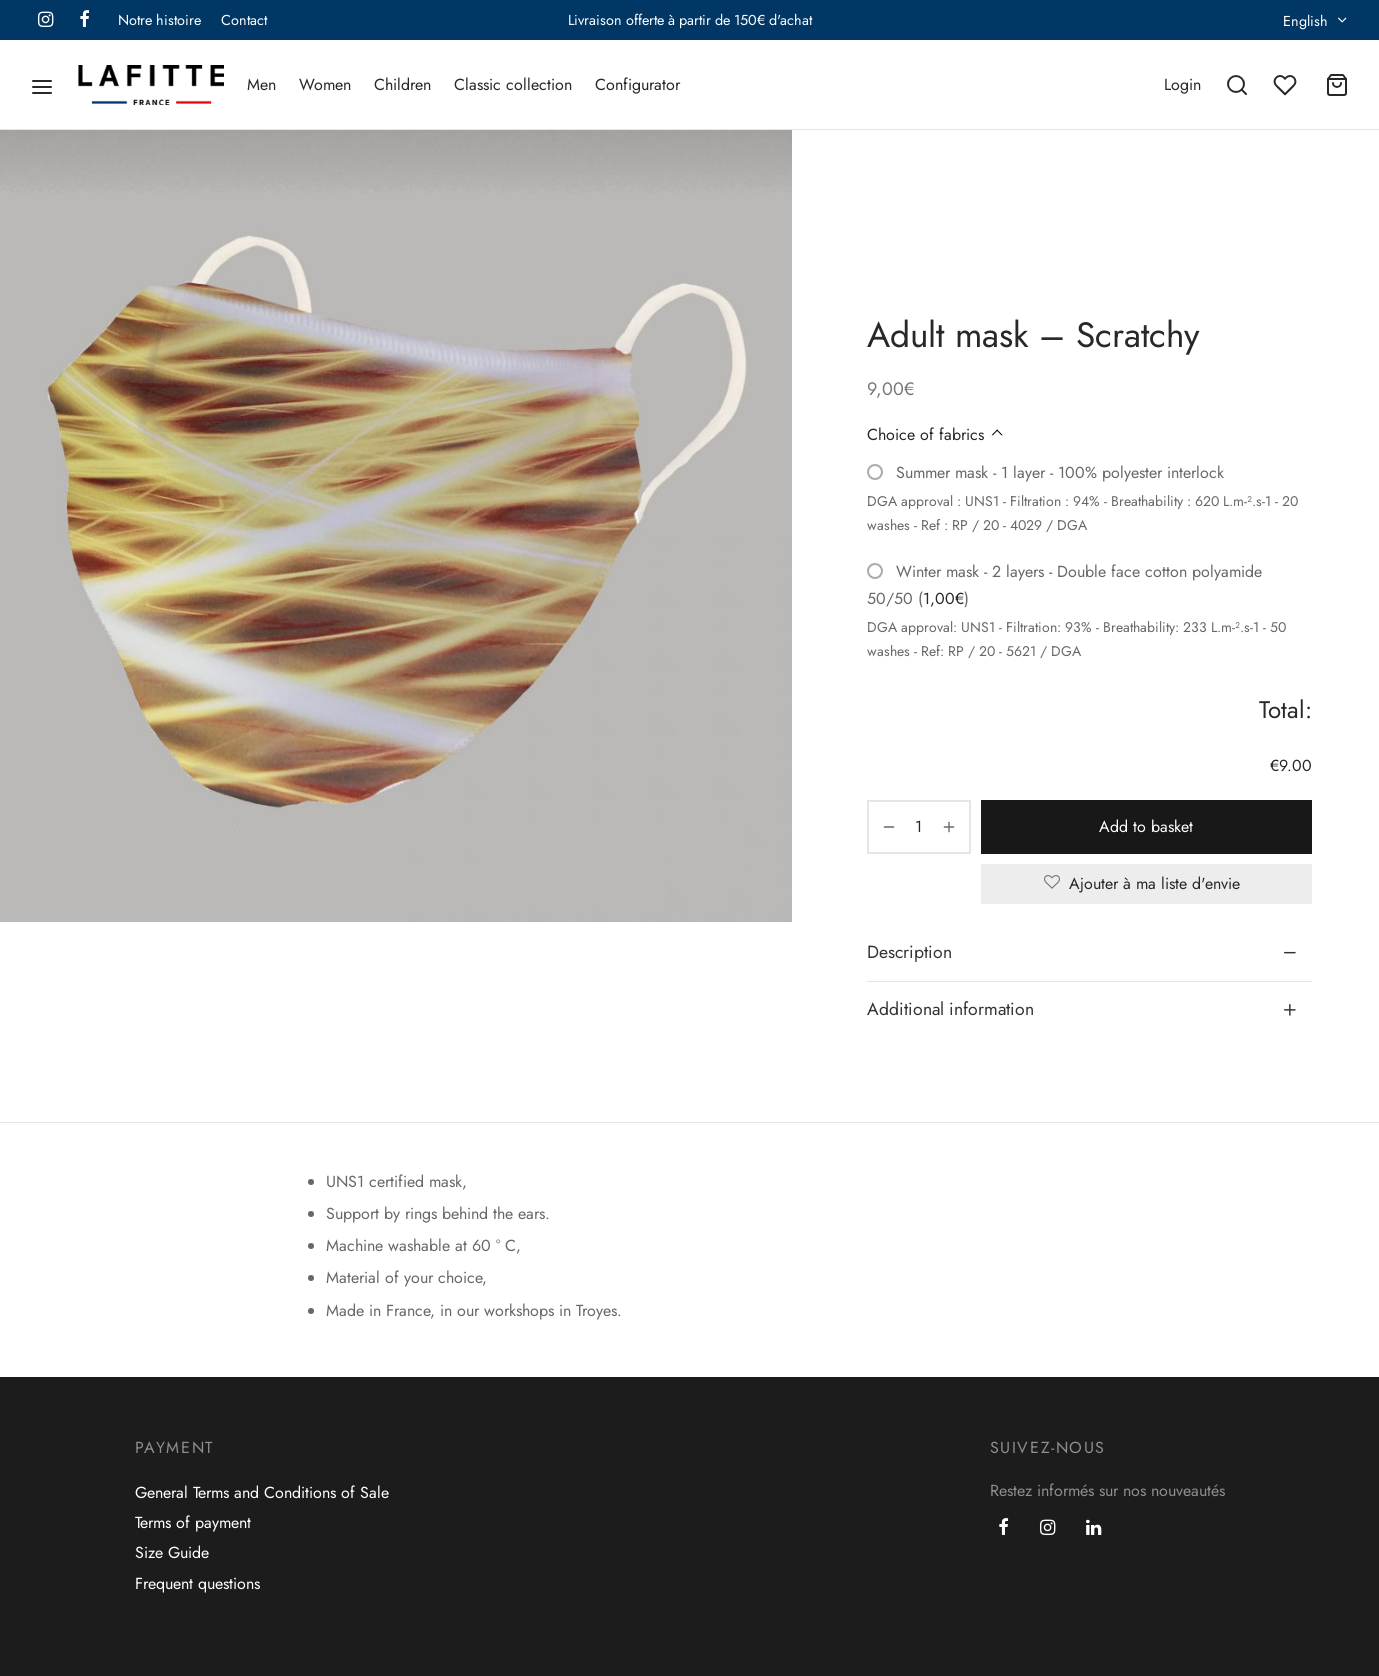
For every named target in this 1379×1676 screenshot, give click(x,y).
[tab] (1089, 952)
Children (402, 84)
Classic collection (513, 84)
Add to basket (1146, 826)
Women (325, 84)
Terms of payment (193, 1522)
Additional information (950, 1009)
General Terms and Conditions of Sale (262, 1492)
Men (261, 84)
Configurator (637, 84)
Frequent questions (197, 1583)
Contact (244, 20)
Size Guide (172, 1552)
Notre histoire (159, 20)
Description (909, 952)
